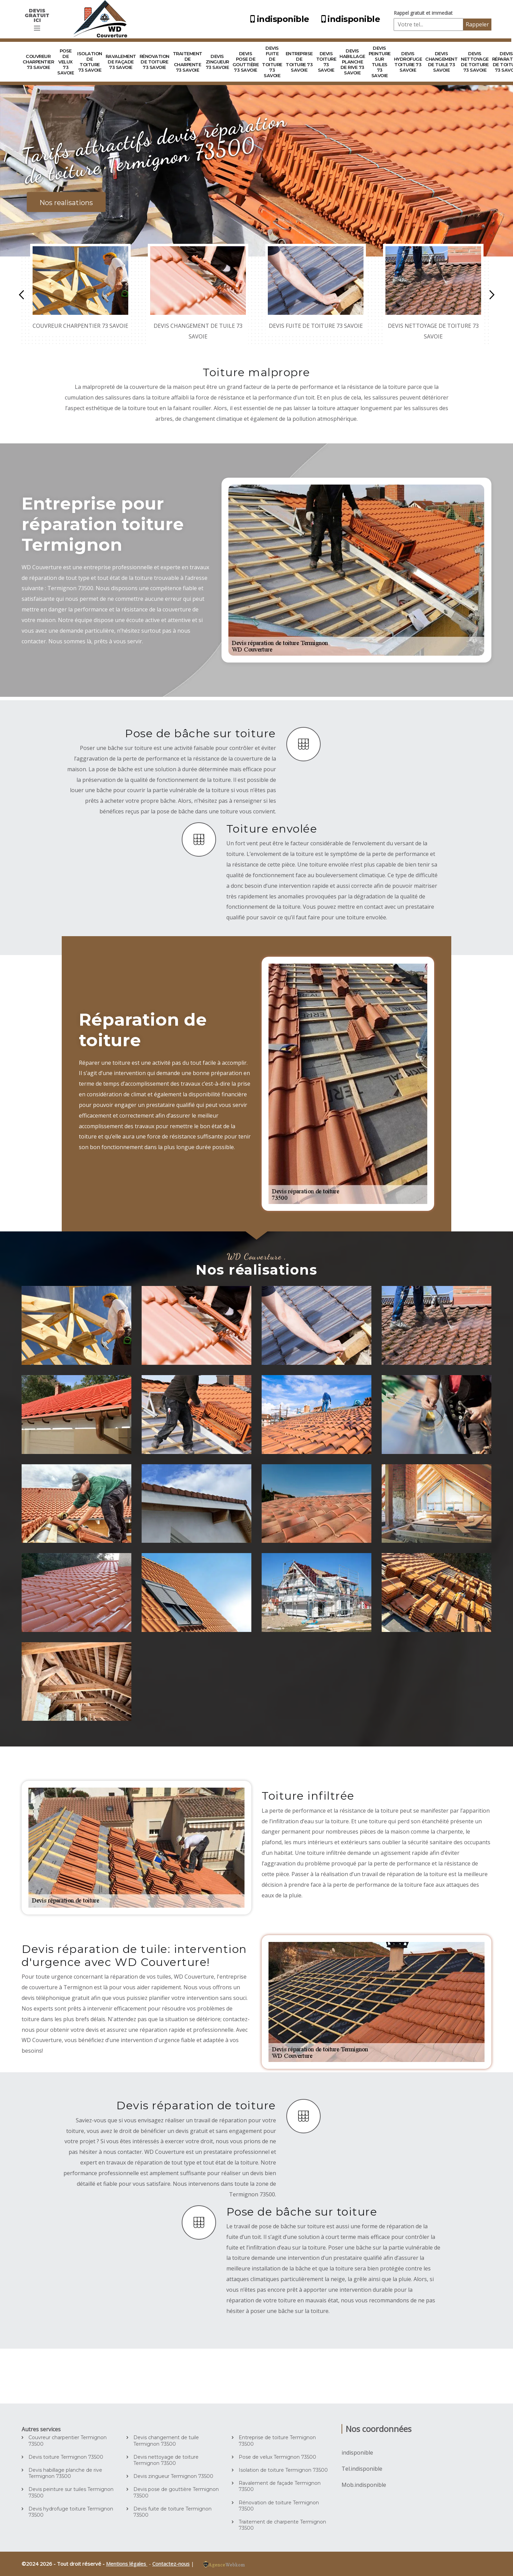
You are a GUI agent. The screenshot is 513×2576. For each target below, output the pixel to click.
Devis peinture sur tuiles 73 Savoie (380, 61)
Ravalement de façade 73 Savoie (121, 61)
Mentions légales (126, 2563)
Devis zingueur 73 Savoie (217, 61)
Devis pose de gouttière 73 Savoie (245, 62)
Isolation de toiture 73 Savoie (89, 62)
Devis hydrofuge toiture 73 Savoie (408, 62)
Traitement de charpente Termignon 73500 (282, 2525)
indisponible (279, 19)
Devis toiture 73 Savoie (326, 62)
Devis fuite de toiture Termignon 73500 (172, 2512)
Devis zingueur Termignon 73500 (173, 2476)
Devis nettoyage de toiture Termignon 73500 (166, 2460)
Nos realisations (66, 203)
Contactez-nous (171, 2563)
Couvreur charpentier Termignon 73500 (67, 2440)
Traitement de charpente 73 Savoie (187, 62)
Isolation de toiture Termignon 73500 (283, 2470)
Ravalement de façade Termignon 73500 (280, 2486)
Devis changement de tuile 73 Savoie (441, 62)
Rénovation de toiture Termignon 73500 (279, 2506)
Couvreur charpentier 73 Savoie (38, 61)
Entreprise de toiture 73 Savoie (299, 62)
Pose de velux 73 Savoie (65, 61)
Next (492, 294)
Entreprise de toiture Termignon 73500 (277, 2440)
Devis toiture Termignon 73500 (65, 2457)
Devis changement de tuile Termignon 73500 (166, 2440)
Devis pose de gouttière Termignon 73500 (176, 2492)
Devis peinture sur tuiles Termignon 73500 (71, 2492)
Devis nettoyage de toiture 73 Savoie (475, 62)
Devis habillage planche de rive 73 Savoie (352, 61)
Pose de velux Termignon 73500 (277, 2457)
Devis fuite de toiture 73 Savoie (272, 61)
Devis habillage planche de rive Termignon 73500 (65, 2473)
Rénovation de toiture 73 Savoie (154, 61)
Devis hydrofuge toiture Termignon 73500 (70, 2512)
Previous (21, 294)
